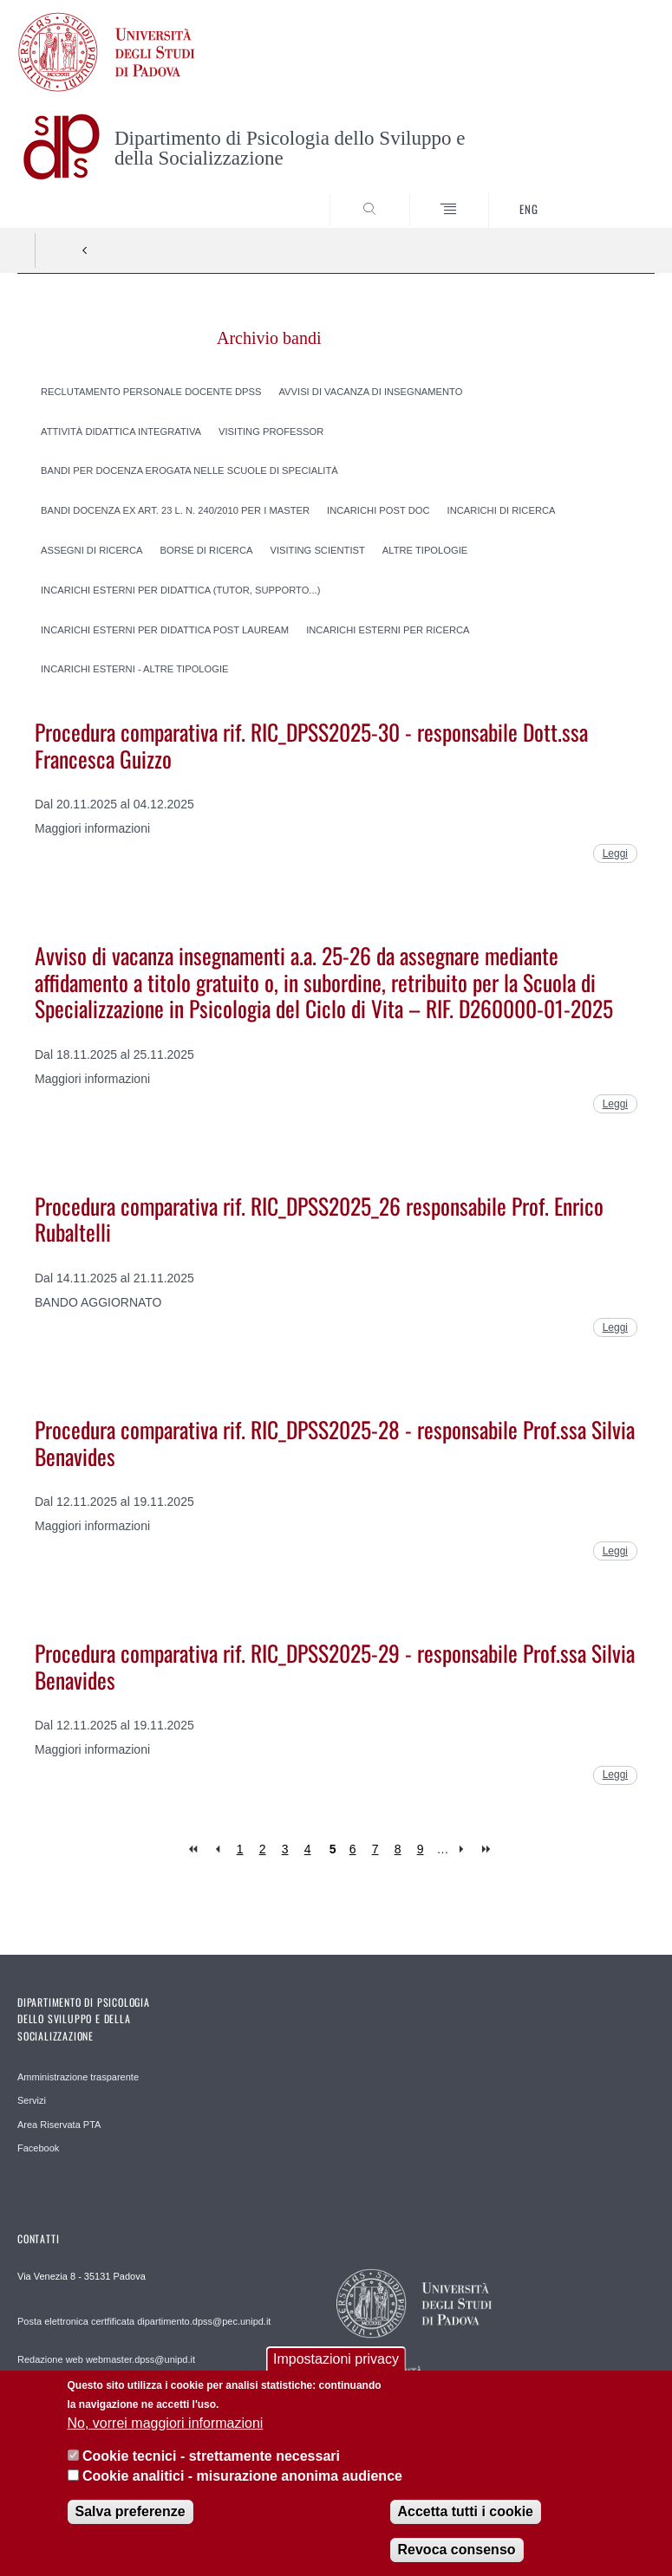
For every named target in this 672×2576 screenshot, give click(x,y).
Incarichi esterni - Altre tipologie (135, 669)
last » (487, 1849)
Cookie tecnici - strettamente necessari (211, 2467)
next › (465, 1849)
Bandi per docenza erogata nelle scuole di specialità (189, 470)
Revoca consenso (457, 2560)
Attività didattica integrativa (121, 430)
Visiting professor (271, 430)
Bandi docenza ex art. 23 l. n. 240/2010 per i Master (175, 510)
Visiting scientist (317, 550)
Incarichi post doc (378, 510)
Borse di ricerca (206, 550)
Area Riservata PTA (59, 2124)
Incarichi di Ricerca (501, 510)
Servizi (31, 2100)
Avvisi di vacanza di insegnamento (370, 391)
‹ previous (217, 1849)
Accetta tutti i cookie (465, 2522)
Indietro (85, 250)
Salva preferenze (130, 2522)
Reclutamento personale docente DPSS (151, 391)
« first (194, 1849)
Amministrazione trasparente (78, 2077)
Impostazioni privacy (336, 2370)
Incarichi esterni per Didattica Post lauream (165, 629)
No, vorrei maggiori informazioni (166, 2434)
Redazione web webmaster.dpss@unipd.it (106, 2359)
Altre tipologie (424, 550)
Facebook (38, 2148)
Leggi (615, 853)
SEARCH (608, 195)
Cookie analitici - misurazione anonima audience (242, 2486)
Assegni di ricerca (92, 550)
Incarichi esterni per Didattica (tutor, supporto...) (180, 589)
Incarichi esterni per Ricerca (387, 629)
